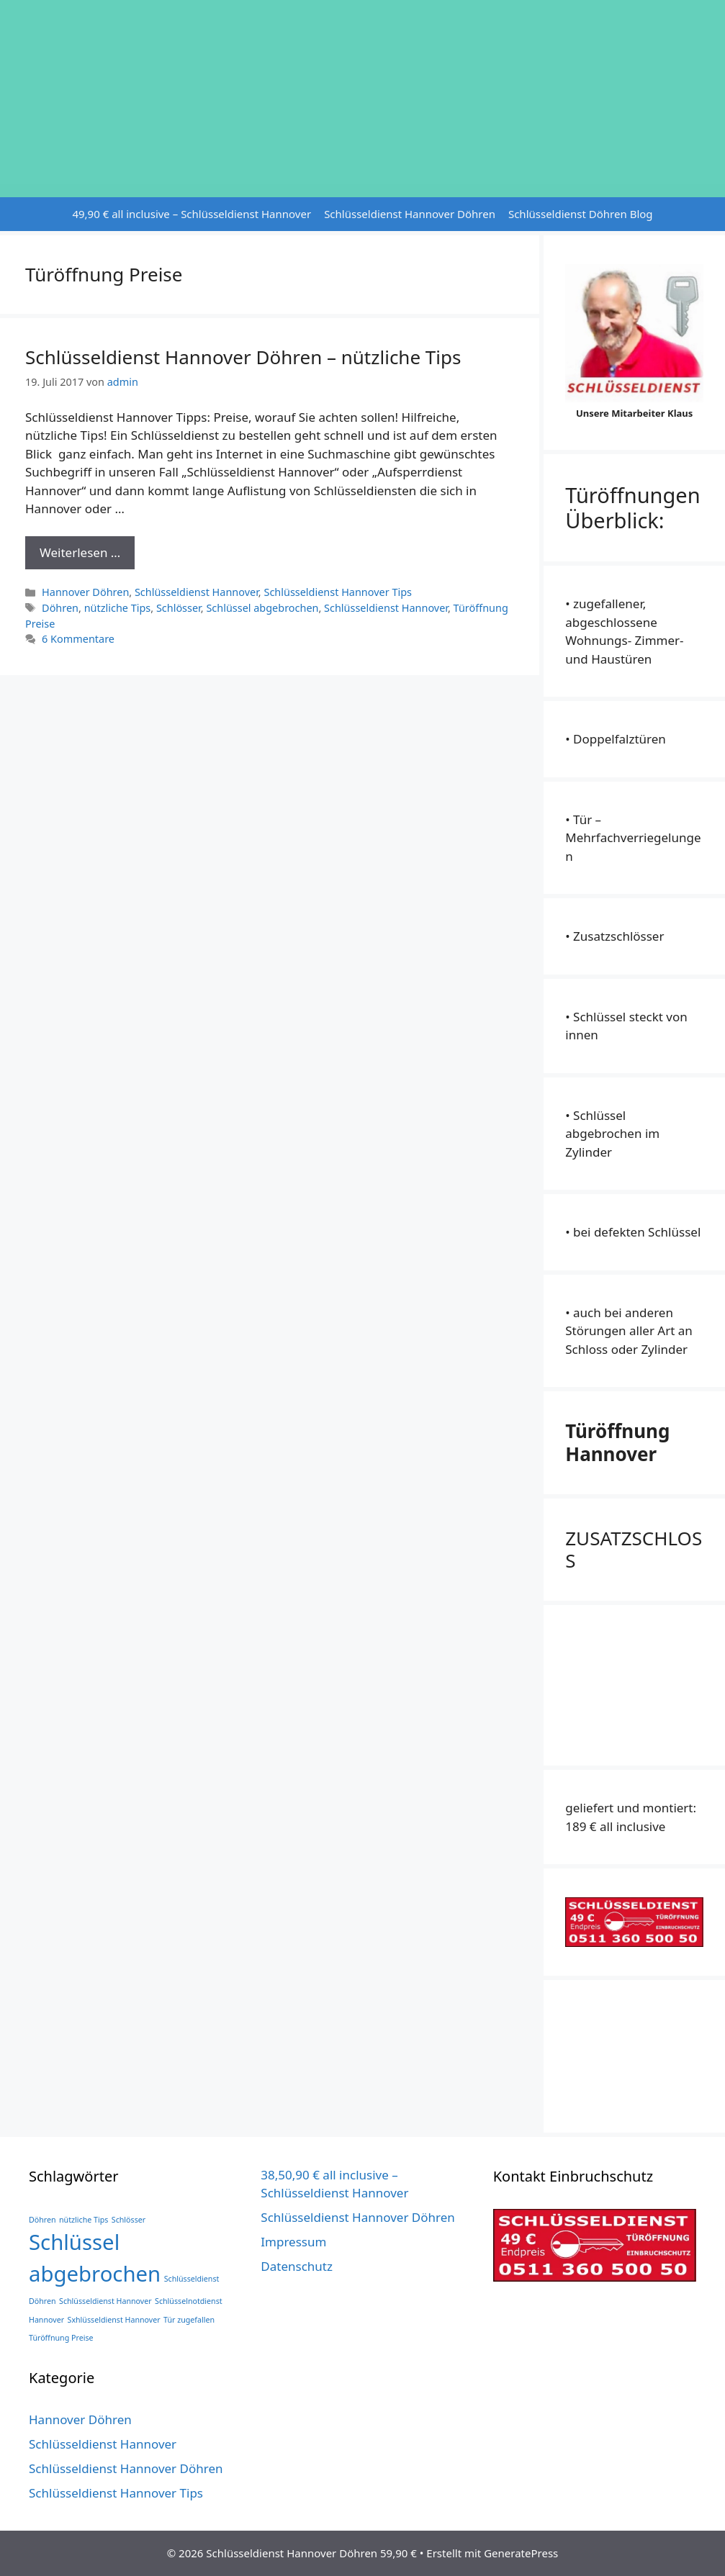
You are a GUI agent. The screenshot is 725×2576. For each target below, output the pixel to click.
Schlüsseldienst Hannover (196, 592)
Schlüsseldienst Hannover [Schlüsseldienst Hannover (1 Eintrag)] (105, 2301)
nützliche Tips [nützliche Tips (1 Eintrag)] (83, 2220)
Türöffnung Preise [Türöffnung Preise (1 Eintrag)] (61, 2338)
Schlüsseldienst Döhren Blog (580, 214)
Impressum (293, 2241)
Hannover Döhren (85, 592)
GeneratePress (521, 2553)
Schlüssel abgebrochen (262, 608)
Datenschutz (297, 2266)
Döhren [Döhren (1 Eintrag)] (42, 2220)
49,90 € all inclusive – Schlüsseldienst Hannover (191, 214)
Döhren (60, 608)
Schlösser (178, 608)
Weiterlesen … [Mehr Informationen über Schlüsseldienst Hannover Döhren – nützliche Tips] (80, 552)
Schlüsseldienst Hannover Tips (338, 592)
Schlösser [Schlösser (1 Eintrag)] (128, 2220)
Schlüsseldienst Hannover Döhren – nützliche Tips (243, 357)
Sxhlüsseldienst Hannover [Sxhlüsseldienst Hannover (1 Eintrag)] (114, 2320)
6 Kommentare (78, 639)
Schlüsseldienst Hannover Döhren (409, 214)
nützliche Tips (117, 608)
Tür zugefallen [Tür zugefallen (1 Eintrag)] (189, 2320)
